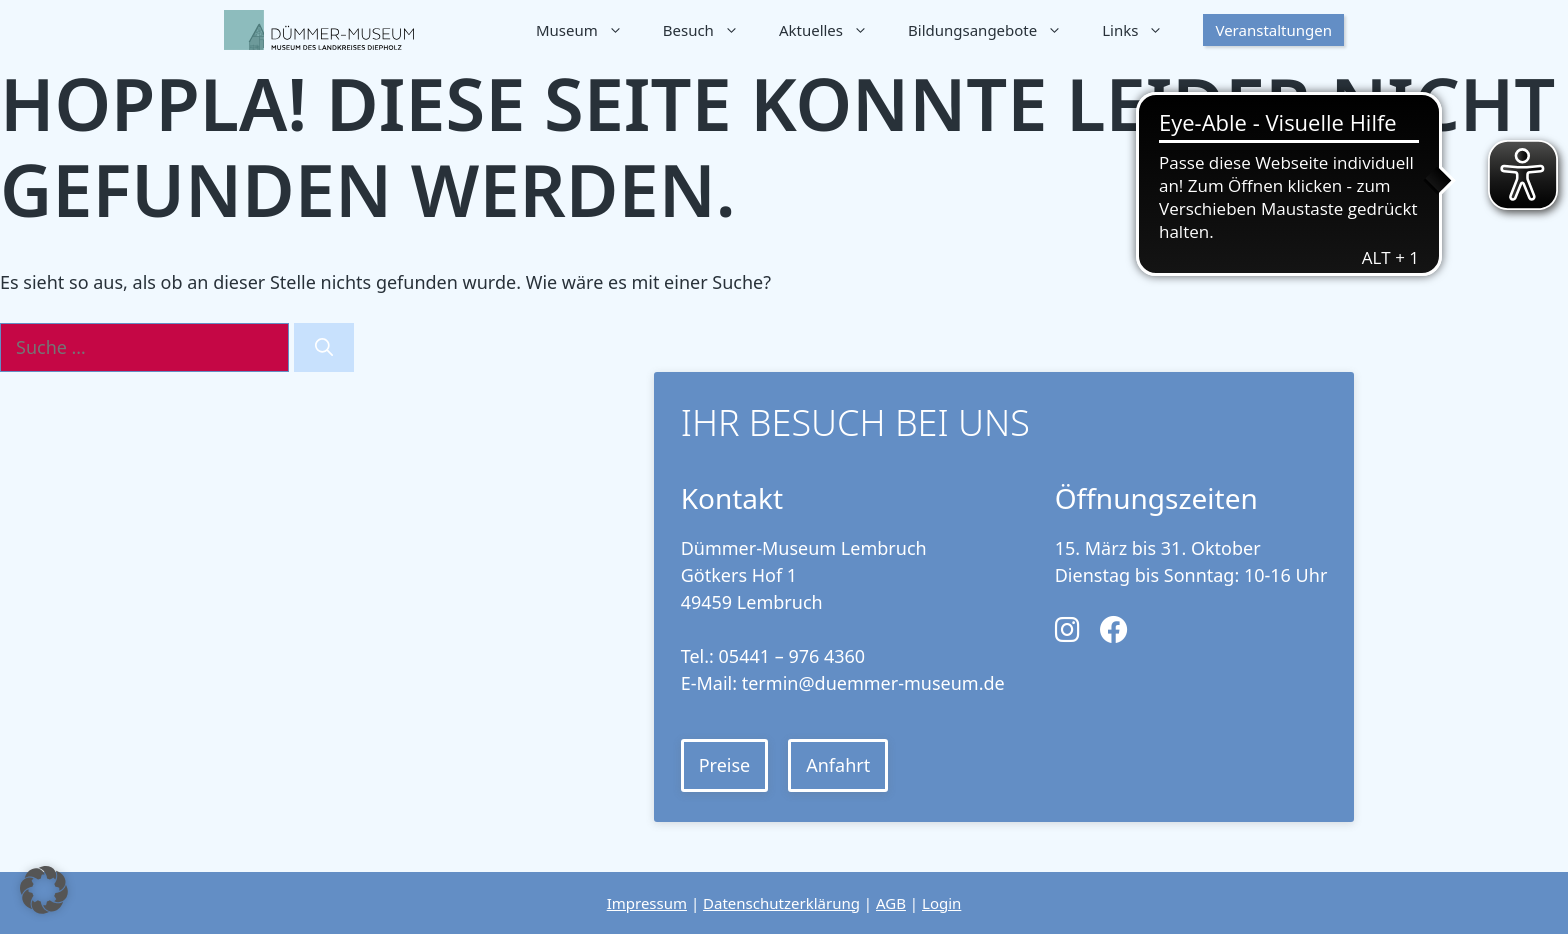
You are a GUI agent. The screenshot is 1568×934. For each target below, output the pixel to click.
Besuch (711, 30)
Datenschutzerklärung (781, 903)
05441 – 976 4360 (792, 656)
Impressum (647, 903)
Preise (725, 765)
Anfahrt (838, 765)
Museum (589, 30)
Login (941, 903)
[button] (44, 890)
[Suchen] (324, 347)
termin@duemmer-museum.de (873, 683)
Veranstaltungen (1273, 30)
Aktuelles (833, 30)
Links (1142, 30)
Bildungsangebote (995, 30)
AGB (891, 903)
